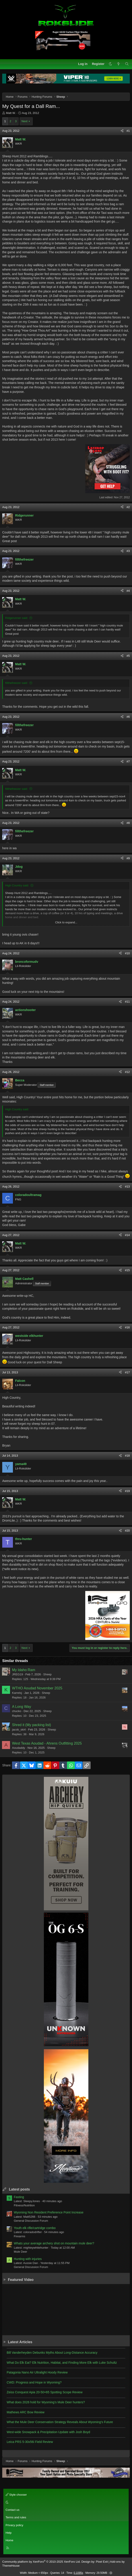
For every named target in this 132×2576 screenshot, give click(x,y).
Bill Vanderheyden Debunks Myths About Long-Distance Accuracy (52, 2352)
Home (9, 2540)
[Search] (127, 64)
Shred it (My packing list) (31, 1725)
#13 (127, 1186)
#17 (127, 1372)
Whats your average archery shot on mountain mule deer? (54, 2243)
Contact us (12, 2509)
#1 (128, 130)
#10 (127, 953)
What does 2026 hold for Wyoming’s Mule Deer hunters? (46, 2402)
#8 (128, 823)
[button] (110, 64)
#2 (128, 507)
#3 (128, 551)
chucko (16, 1711)
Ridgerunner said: (16, 618)
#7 (128, 761)
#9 (128, 858)
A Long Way (21, 1707)
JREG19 (17, 1674)
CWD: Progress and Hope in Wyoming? (34, 2382)
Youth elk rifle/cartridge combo (35, 2228)
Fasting (19, 2197)
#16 (127, 1327)
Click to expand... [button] (66, 922)
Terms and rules (16, 2517)
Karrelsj (17, 1692)
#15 (127, 1270)
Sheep (47, 1674)
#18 (127, 1455)
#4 (128, 590)
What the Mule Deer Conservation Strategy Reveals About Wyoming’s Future (60, 2422)
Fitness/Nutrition (24, 2205)
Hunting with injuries (28, 2259)
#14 (127, 1235)
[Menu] (6, 64)
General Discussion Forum (31, 2220)
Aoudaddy (18, 1747)
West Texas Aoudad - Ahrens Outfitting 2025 (47, 1743)
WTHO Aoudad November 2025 (37, 1688)
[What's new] (118, 64)
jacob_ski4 (19, 1729)
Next (25, 121)
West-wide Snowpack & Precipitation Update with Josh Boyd (48, 2432)
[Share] (122, 131)
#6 (128, 716)
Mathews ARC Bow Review (26, 2412)
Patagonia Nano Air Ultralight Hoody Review (37, 2372)
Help (9, 2532)
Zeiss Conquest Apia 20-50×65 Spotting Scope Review (45, 2392)
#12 (127, 1072)
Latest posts (19, 2189)
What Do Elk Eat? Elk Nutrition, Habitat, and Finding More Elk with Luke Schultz (62, 2362)
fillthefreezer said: (16, 683)
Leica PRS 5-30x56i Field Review (30, 2442)
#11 (127, 1001)
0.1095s (78, 2572)
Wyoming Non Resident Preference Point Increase (48, 2212)
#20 (127, 1530)
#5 (128, 655)
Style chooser (16, 2494)
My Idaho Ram (23, 1670)
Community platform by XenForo (41, 2561)
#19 (127, 1491)
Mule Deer (20, 2251)
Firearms (19, 2236)
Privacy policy (14, 2525)
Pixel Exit (102, 2561)
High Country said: (17, 885)
